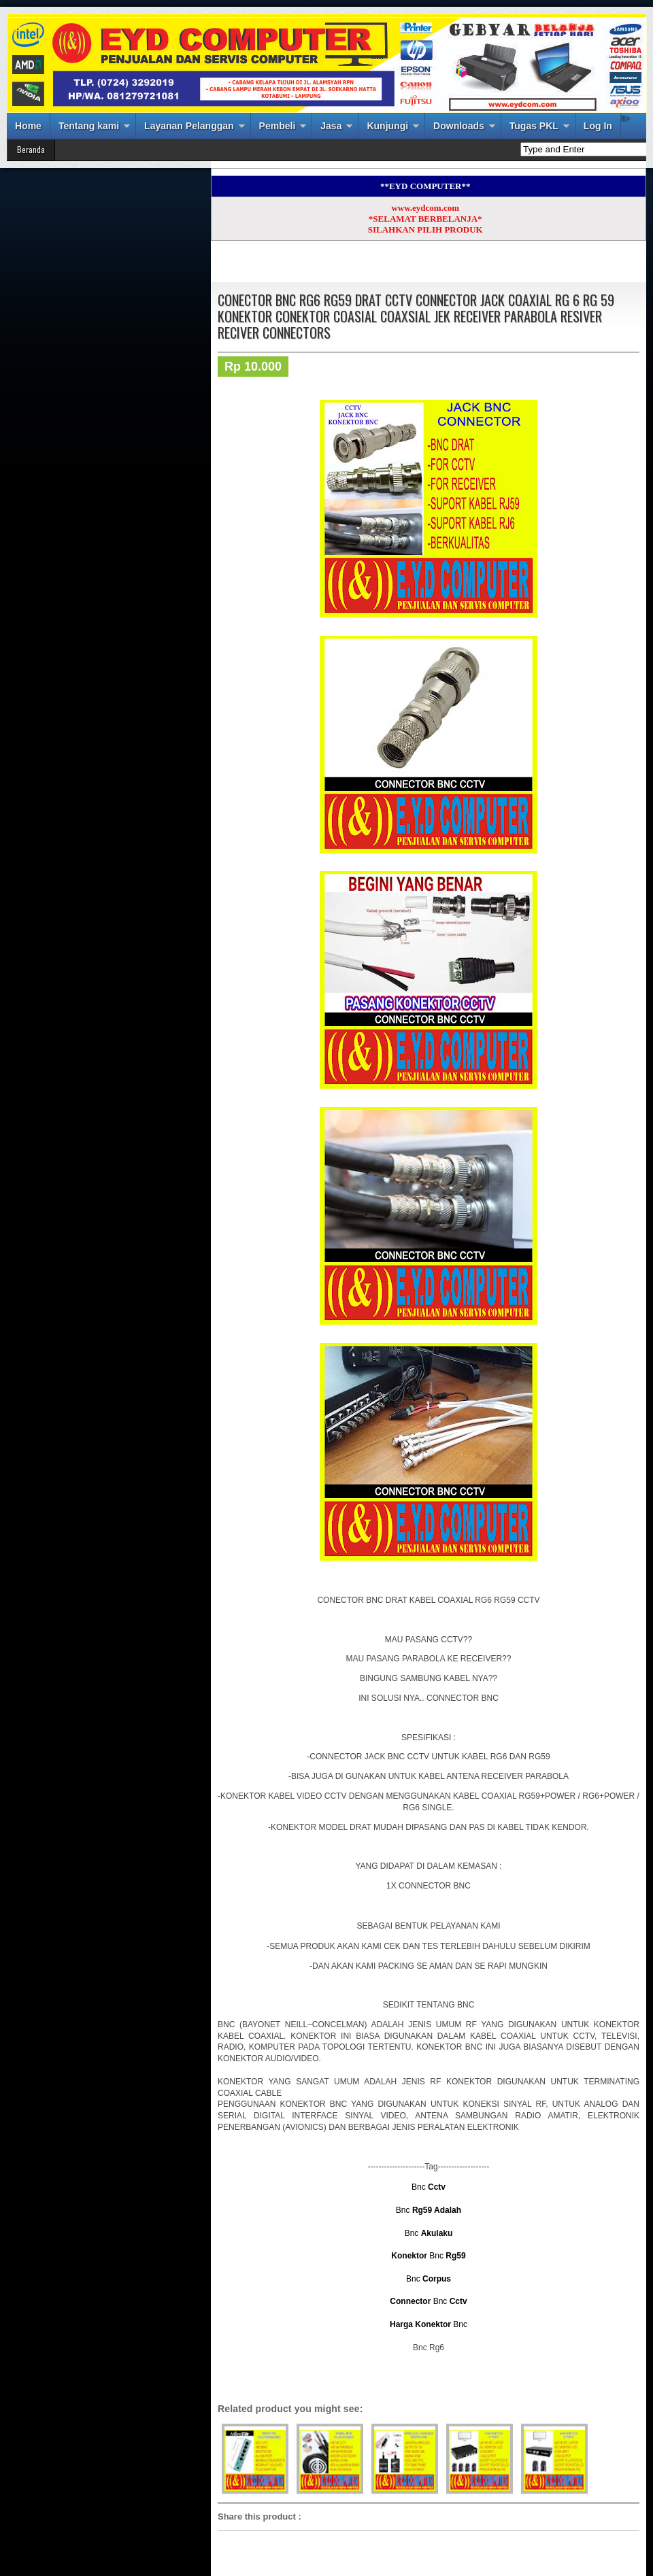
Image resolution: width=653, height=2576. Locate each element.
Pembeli (277, 125)
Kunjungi (387, 125)
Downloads (458, 125)
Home (28, 125)
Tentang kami (88, 125)
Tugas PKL (533, 125)
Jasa (330, 125)
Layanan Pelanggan (188, 125)
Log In (598, 125)
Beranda (31, 149)
